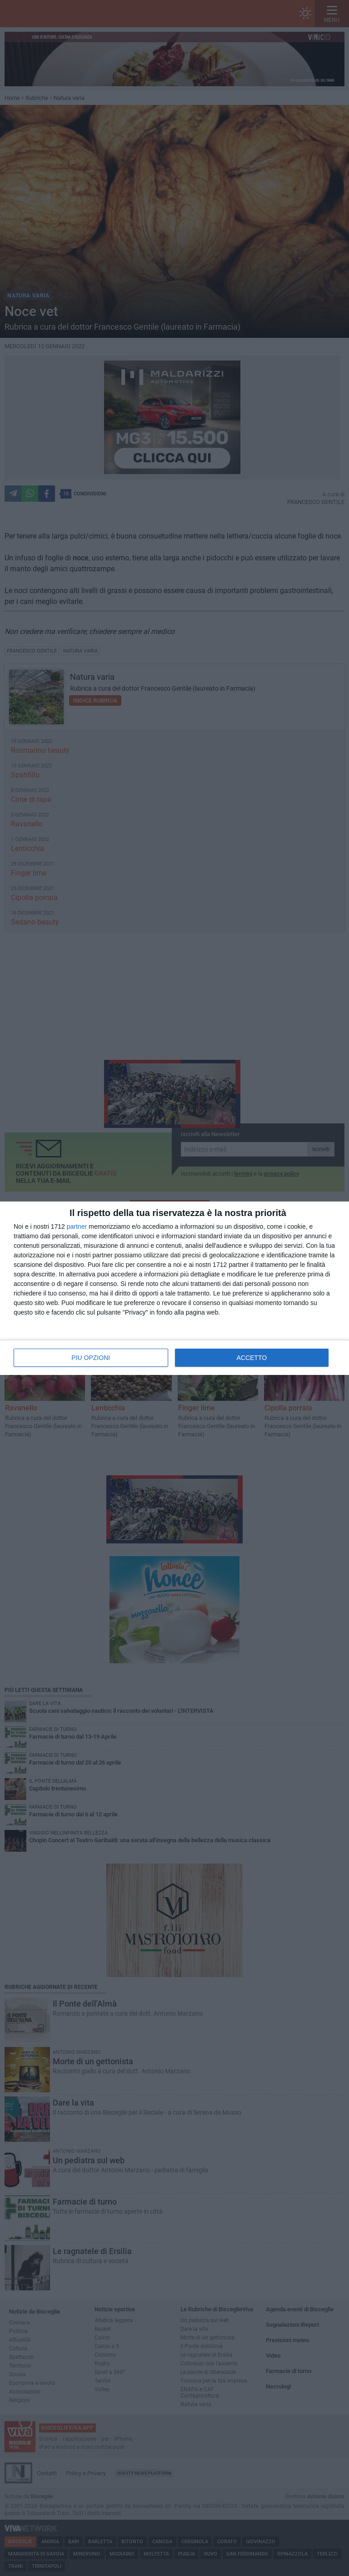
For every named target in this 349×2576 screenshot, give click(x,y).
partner (77, 1226)
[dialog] (174, 1288)
